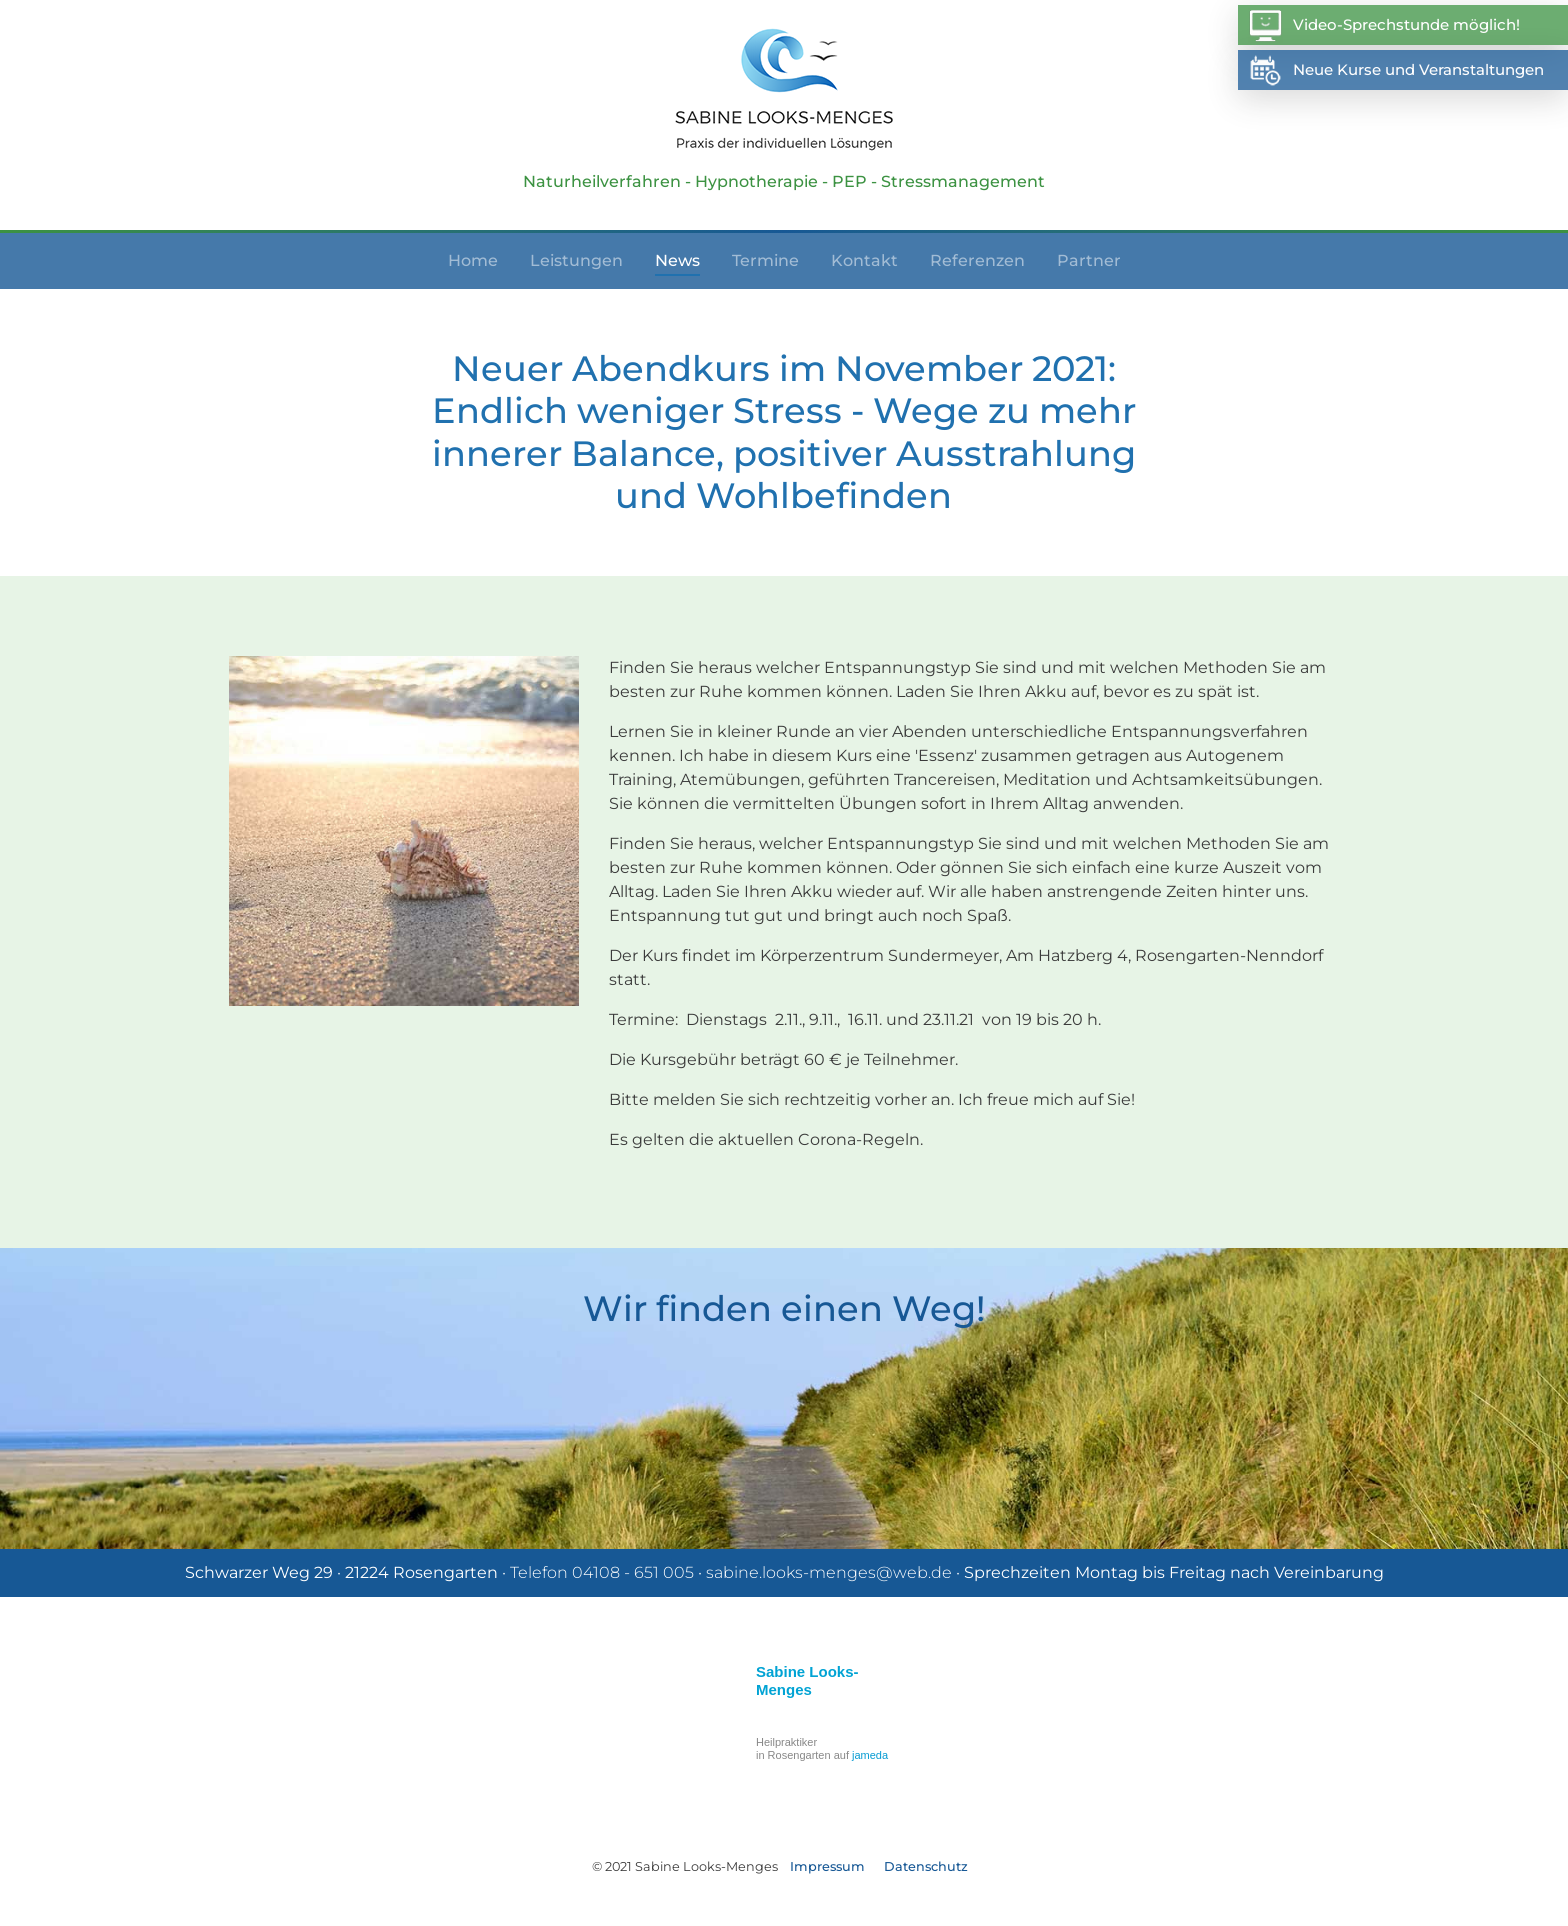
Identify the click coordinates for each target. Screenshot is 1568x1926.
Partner (1089, 260)
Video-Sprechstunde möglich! (1384, 25)
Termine (765, 260)
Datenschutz (926, 1866)
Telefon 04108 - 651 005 (602, 1572)
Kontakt (864, 260)
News (677, 260)
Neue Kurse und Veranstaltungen (1396, 70)
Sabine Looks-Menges (807, 1680)
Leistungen (576, 260)
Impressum (827, 1866)
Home (473, 260)
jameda (870, 1755)
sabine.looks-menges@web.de (829, 1572)
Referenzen (977, 260)
